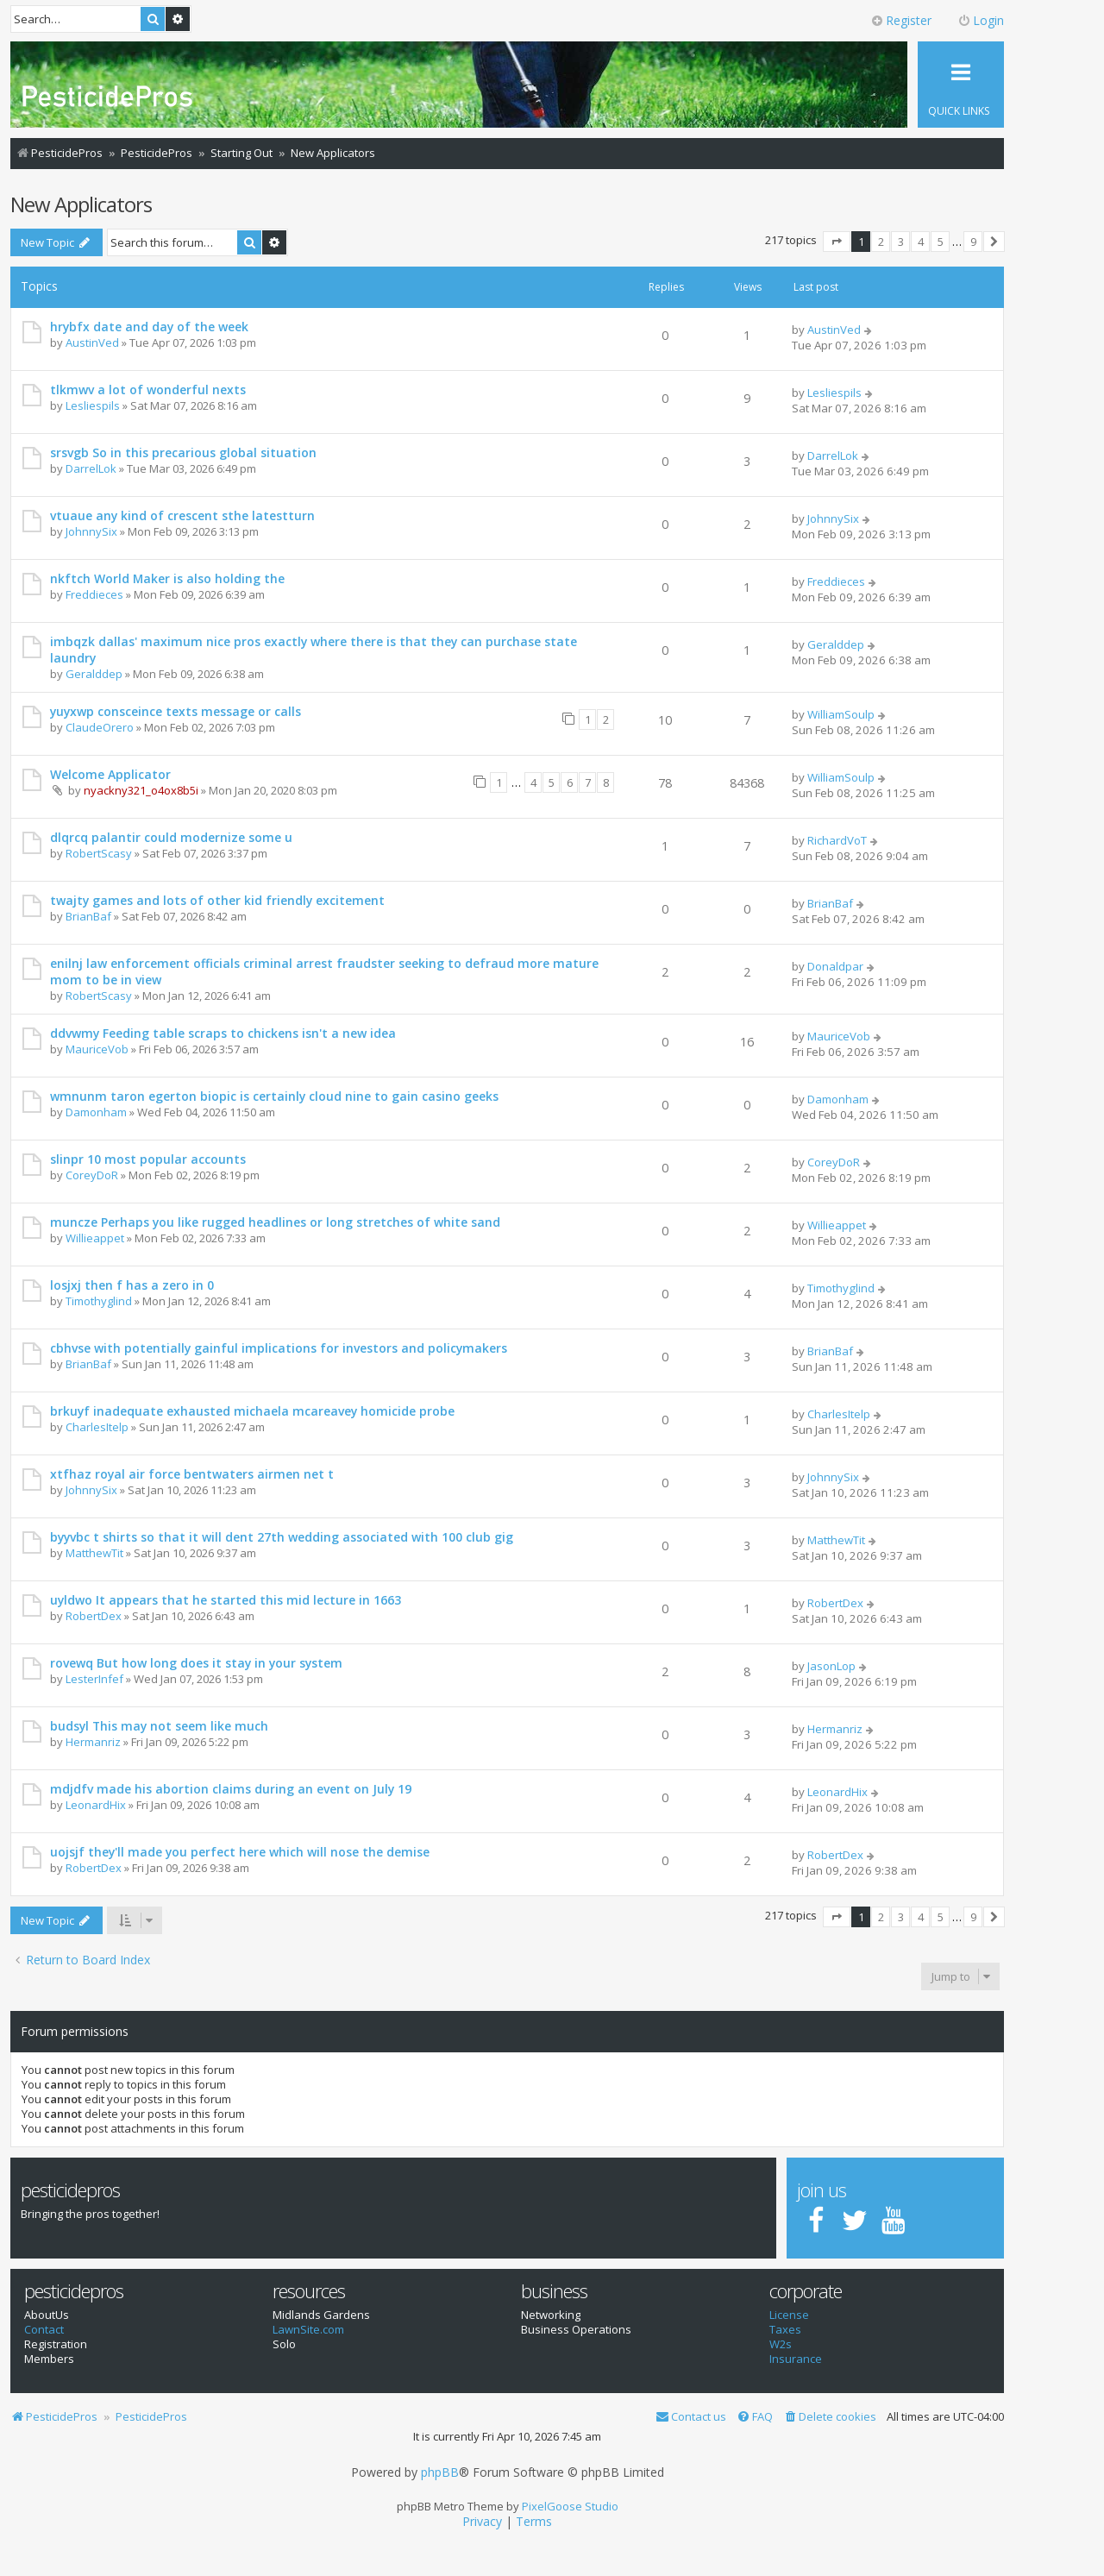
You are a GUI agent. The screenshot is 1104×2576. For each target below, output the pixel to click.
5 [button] (941, 241)
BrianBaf (88, 916)
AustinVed (92, 342)
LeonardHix (96, 1805)
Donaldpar (835, 966)
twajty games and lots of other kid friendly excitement (217, 900)
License (789, 2315)
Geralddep (94, 674)
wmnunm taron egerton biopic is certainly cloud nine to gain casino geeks (274, 1096)
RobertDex (94, 1616)
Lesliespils (93, 405)
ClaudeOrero (100, 727)
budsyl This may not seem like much (159, 1726)
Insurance (795, 2359)
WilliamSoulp (841, 714)
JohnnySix (91, 531)
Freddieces (94, 594)
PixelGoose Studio (570, 2506)
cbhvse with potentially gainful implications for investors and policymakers (278, 1348)
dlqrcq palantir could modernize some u (171, 837)
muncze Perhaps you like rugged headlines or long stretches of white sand (275, 1222)
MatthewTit (94, 1553)
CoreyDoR (92, 1175)
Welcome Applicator (110, 774)
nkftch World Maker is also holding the (167, 578)
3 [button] (901, 241)
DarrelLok (91, 468)
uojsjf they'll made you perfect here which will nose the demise (240, 1852)
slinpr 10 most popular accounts (148, 1159)
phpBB (440, 2472)
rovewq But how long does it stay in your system (196, 1663)
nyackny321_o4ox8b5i (141, 790)
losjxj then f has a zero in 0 (132, 1285)
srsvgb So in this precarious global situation (183, 452)
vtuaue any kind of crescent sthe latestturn (182, 515)
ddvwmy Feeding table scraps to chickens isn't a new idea (223, 1033)
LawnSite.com (308, 2329)
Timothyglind (99, 1301)
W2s (780, 2344)
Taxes (785, 2329)
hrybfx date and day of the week (149, 326)
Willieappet (95, 1238)
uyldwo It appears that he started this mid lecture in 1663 (225, 1600)
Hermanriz (93, 1742)
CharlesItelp (97, 1427)
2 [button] (881, 241)
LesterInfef (94, 1679)
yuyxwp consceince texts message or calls (175, 711)
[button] (836, 241)
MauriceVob (97, 1049)
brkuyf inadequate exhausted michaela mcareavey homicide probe (252, 1411)
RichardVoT (837, 840)
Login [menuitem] (980, 20)
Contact (44, 2329)
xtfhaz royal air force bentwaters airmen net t (192, 1474)
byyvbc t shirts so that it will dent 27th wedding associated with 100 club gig (281, 1537)
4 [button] (921, 241)
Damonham (96, 1112)
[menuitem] (829, 2416)
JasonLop (831, 1666)
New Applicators (81, 204)
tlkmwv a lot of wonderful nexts (148, 389)
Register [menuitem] (901, 20)
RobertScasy (99, 853)
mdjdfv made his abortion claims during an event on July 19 (230, 1789)
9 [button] (973, 241)
